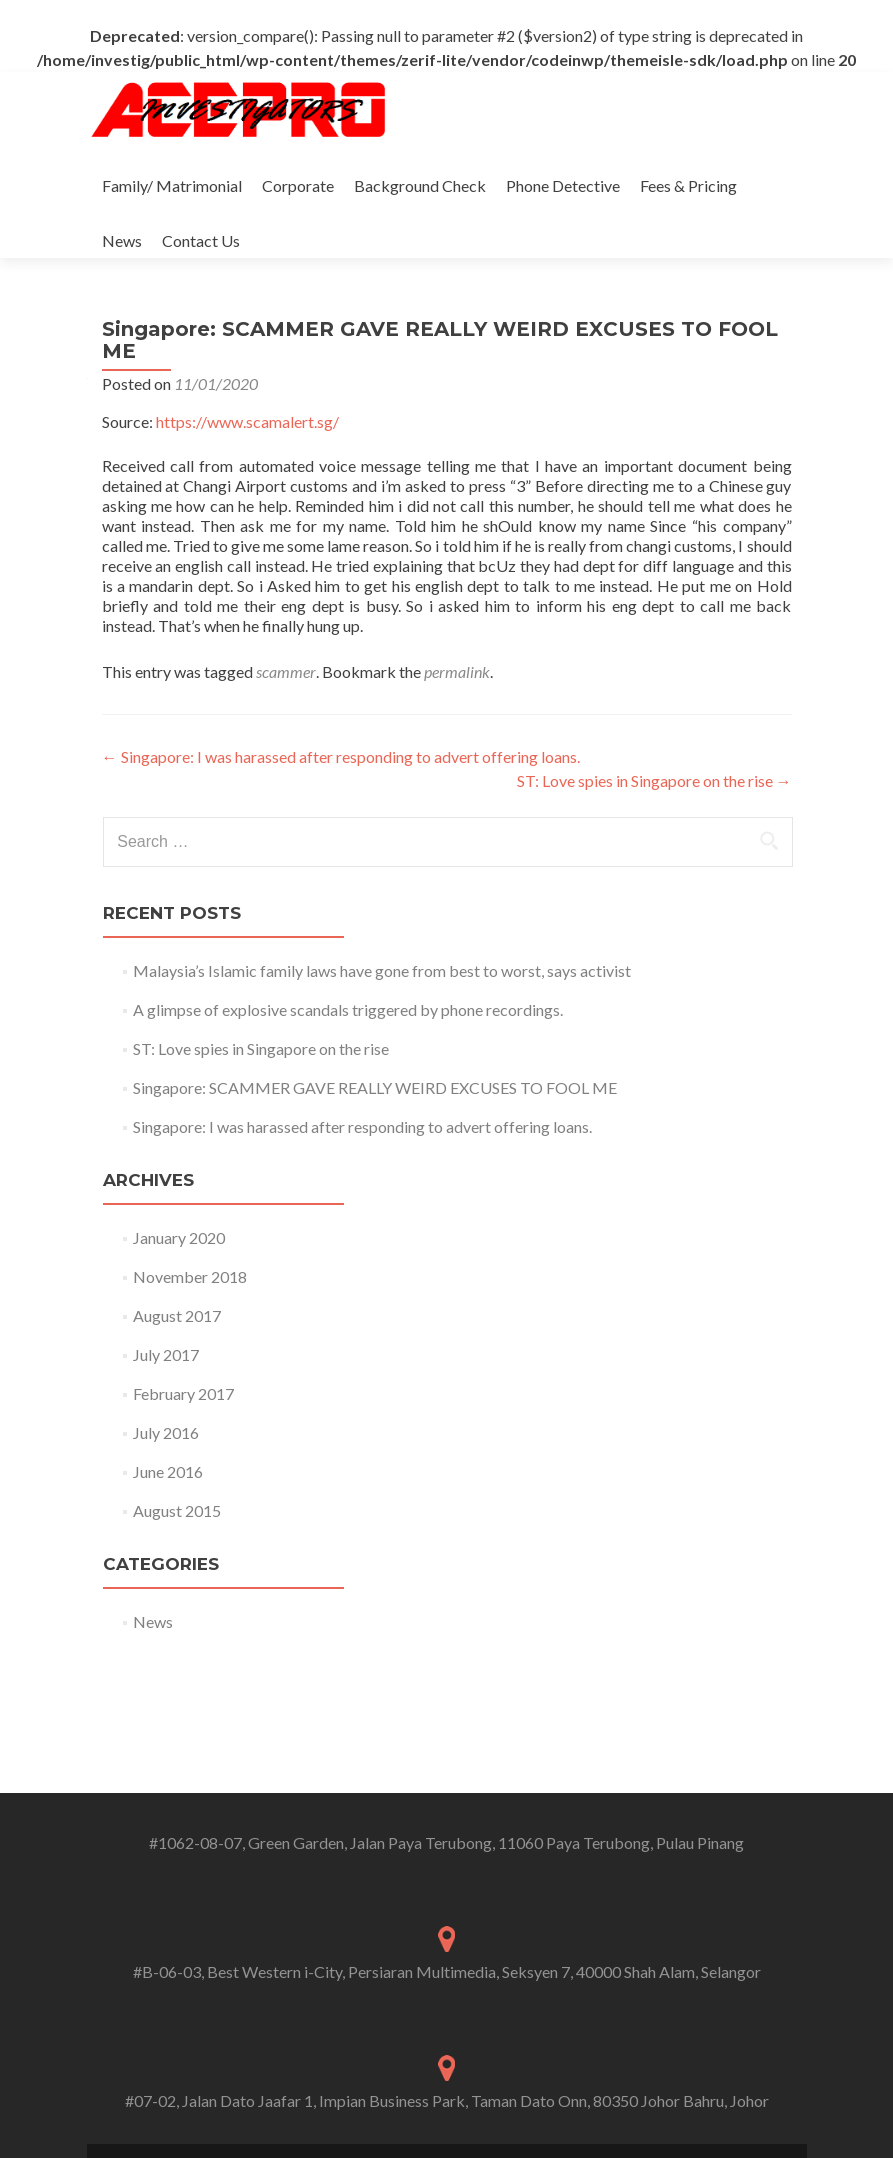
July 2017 (166, 1354)
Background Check (420, 185)
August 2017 (177, 1315)
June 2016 (168, 1471)
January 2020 (179, 1237)
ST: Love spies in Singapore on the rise (654, 780)
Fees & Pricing (688, 185)
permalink (457, 671)
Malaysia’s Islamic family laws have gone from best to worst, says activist (382, 970)
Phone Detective (563, 185)
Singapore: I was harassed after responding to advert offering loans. (341, 756)
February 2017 (183, 1393)
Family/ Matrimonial (172, 185)
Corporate (298, 185)
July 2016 (166, 1432)
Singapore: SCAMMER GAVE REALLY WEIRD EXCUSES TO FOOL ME (375, 1087)
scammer (286, 671)
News (122, 240)
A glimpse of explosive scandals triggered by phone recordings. (348, 1009)
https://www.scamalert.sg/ (247, 421)
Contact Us (201, 240)
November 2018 (190, 1276)
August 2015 (177, 1510)
